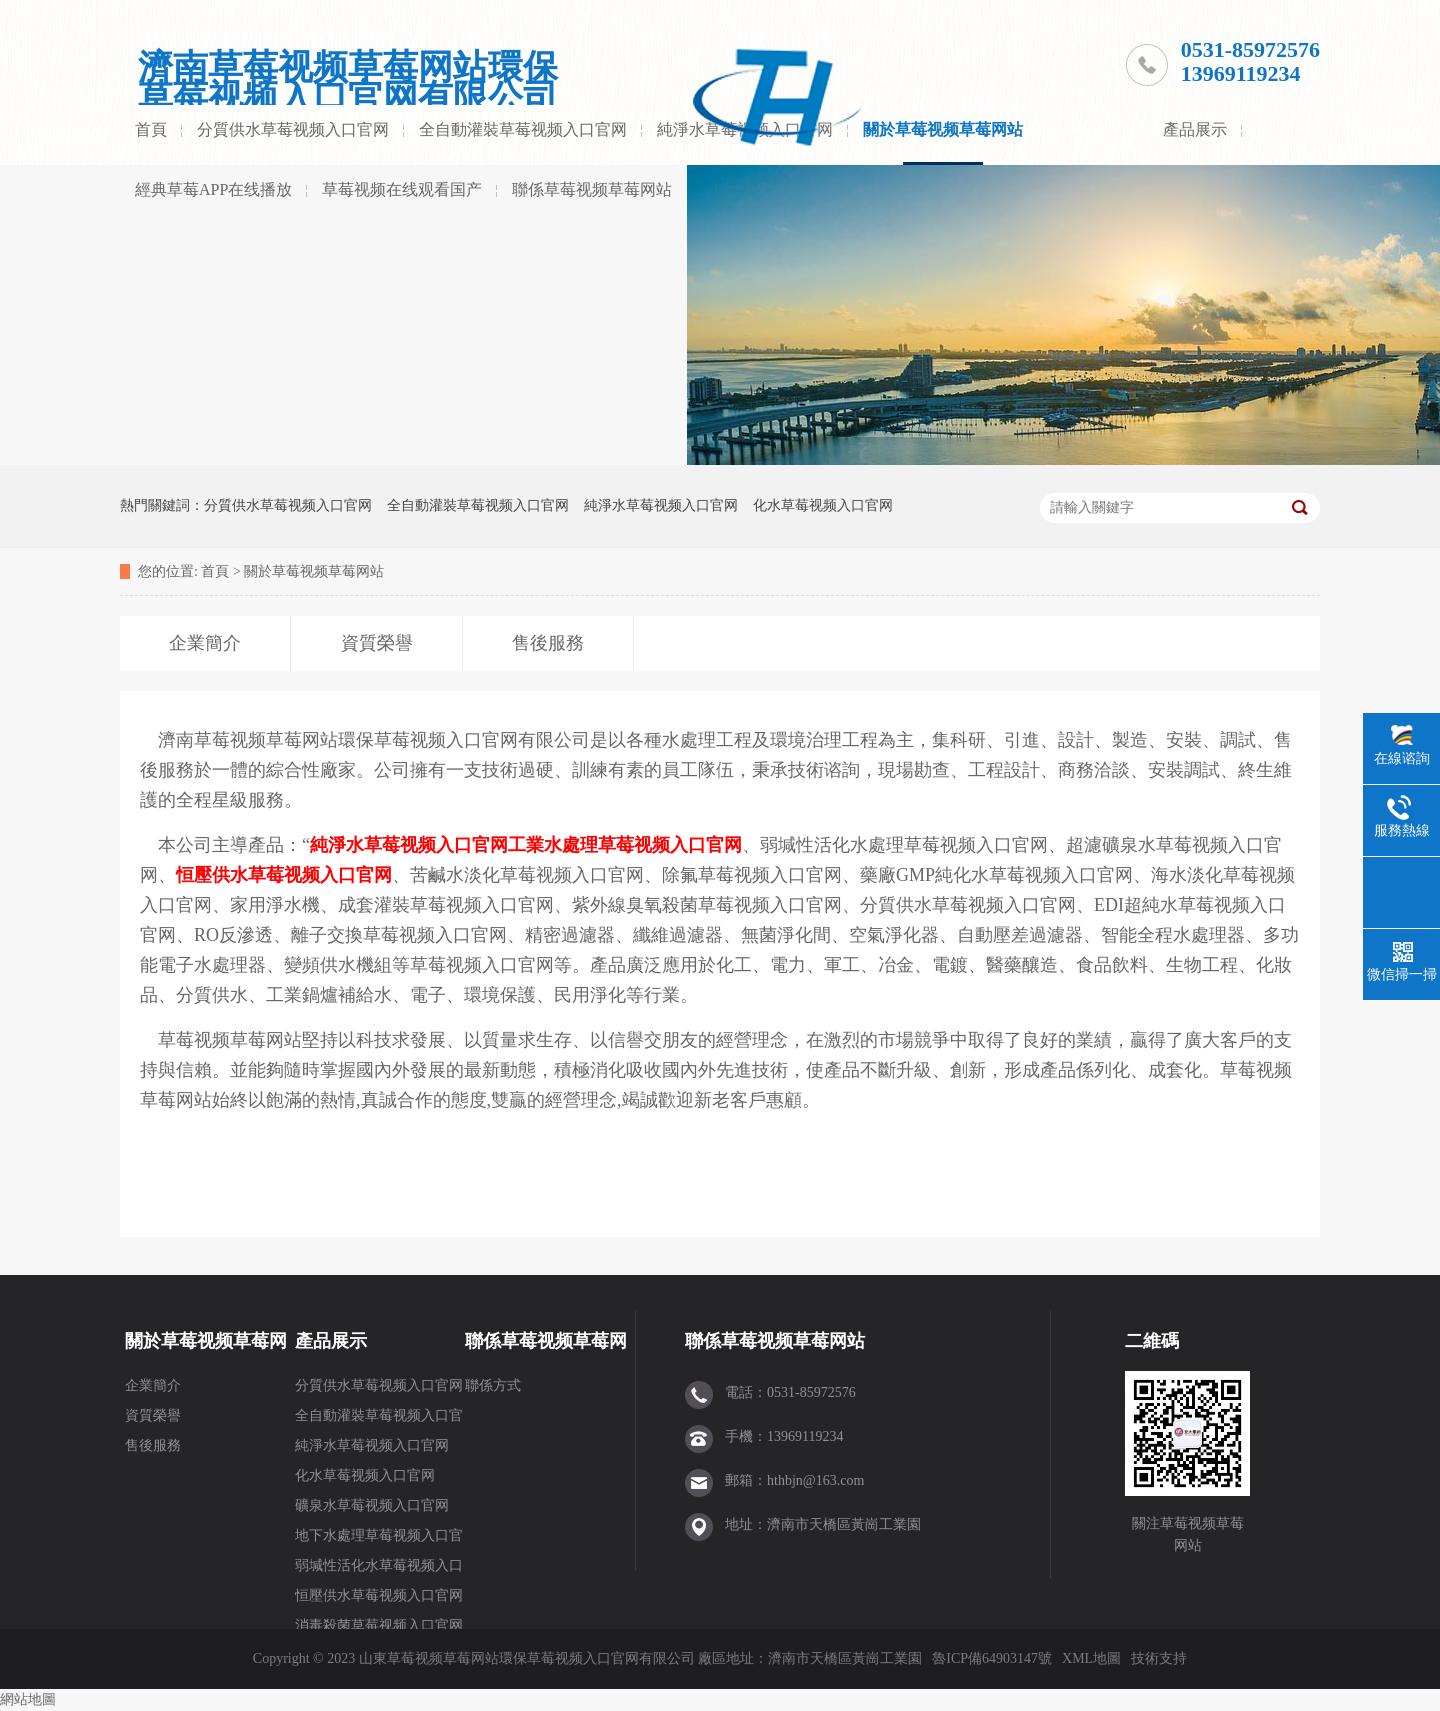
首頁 (151, 129)
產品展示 (1195, 129)
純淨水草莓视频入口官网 (661, 505)
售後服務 (153, 1445)
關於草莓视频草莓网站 (943, 129)
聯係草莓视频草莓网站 (592, 189)
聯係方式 (493, 1385)
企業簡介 (153, 1385)
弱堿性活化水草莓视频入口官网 (379, 1569)
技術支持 (1159, 1658)
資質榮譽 (153, 1415)
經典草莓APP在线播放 (213, 189)
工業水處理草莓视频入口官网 (625, 845)
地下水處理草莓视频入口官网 (379, 1539)
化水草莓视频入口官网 (823, 505)
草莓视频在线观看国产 (402, 189)
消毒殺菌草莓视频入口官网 (379, 1625)
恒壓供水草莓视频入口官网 (284, 875)
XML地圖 (1091, 1658)
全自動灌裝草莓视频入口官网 (523, 129)
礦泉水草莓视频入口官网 (372, 1505)
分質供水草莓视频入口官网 (293, 129)
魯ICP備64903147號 (992, 1658)
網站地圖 (28, 1699)
